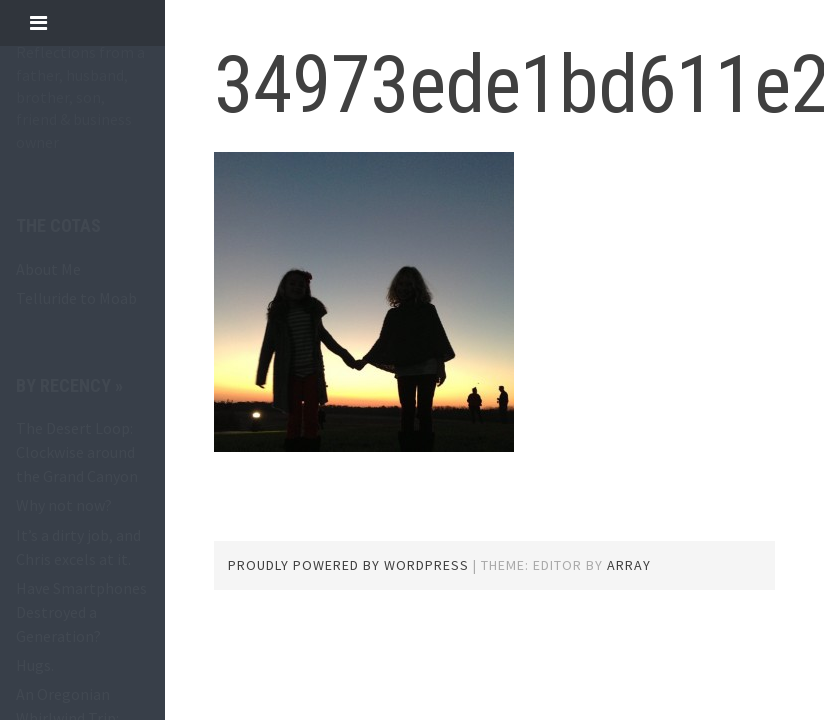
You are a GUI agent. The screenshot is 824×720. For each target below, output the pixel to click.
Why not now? (64, 505)
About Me (48, 269)
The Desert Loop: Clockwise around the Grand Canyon (77, 452)
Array (629, 565)
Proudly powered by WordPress (348, 565)
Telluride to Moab (76, 298)
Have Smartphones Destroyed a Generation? (81, 612)
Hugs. (35, 665)
